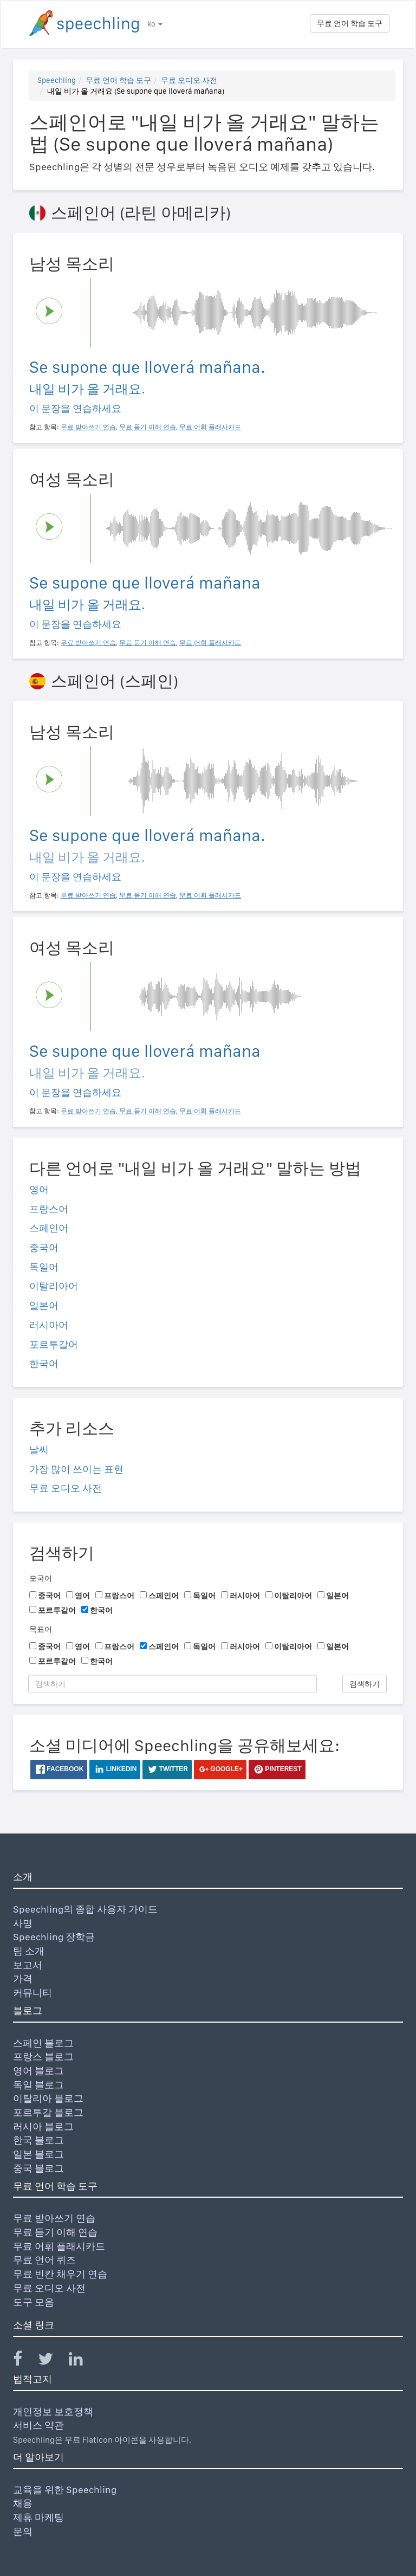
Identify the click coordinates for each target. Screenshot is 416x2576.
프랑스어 (48, 1209)
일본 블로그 (38, 2154)
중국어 (43, 1247)
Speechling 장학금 (54, 1936)
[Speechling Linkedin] (82, 2361)
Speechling (56, 80)
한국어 (43, 1363)
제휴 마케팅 (38, 2517)
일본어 (43, 1305)
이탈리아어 (53, 1286)
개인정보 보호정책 (53, 2411)
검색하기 (364, 1684)
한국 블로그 (38, 2140)
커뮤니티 (32, 1992)
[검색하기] (172, 1684)
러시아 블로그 (43, 2126)
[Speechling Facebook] (24, 2361)
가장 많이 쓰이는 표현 (76, 1469)
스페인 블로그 (43, 2043)
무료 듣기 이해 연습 (55, 2232)
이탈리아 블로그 (48, 2098)
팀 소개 (28, 1951)
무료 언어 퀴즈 (44, 2259)
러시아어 (48, 1325)
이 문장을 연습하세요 (75, 408)
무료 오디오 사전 (189, 80)
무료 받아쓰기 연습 (54, 2218)
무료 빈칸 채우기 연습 (60, 2274)
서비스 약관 (38, 2425)
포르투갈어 (53, 1344)
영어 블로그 (38, 2070)
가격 (22, 1978)
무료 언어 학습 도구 (349, 23)
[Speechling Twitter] (52, 2361)
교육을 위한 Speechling (64, 2489)
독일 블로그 (38, 2084)
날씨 (39, 1449)
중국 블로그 (38, 2168)
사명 (22, 1923)
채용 (22, 2503)
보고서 (27, 1965)
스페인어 (48, 1228)
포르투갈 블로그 (48, 2112)
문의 (22, 2531)
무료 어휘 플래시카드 (59, 2246)
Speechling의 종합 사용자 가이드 (85, 1909)
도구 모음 (33, 2302)
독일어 (43, 1267)
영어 (39, 1189)
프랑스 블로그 (43, 2056)
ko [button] (154, 24)
